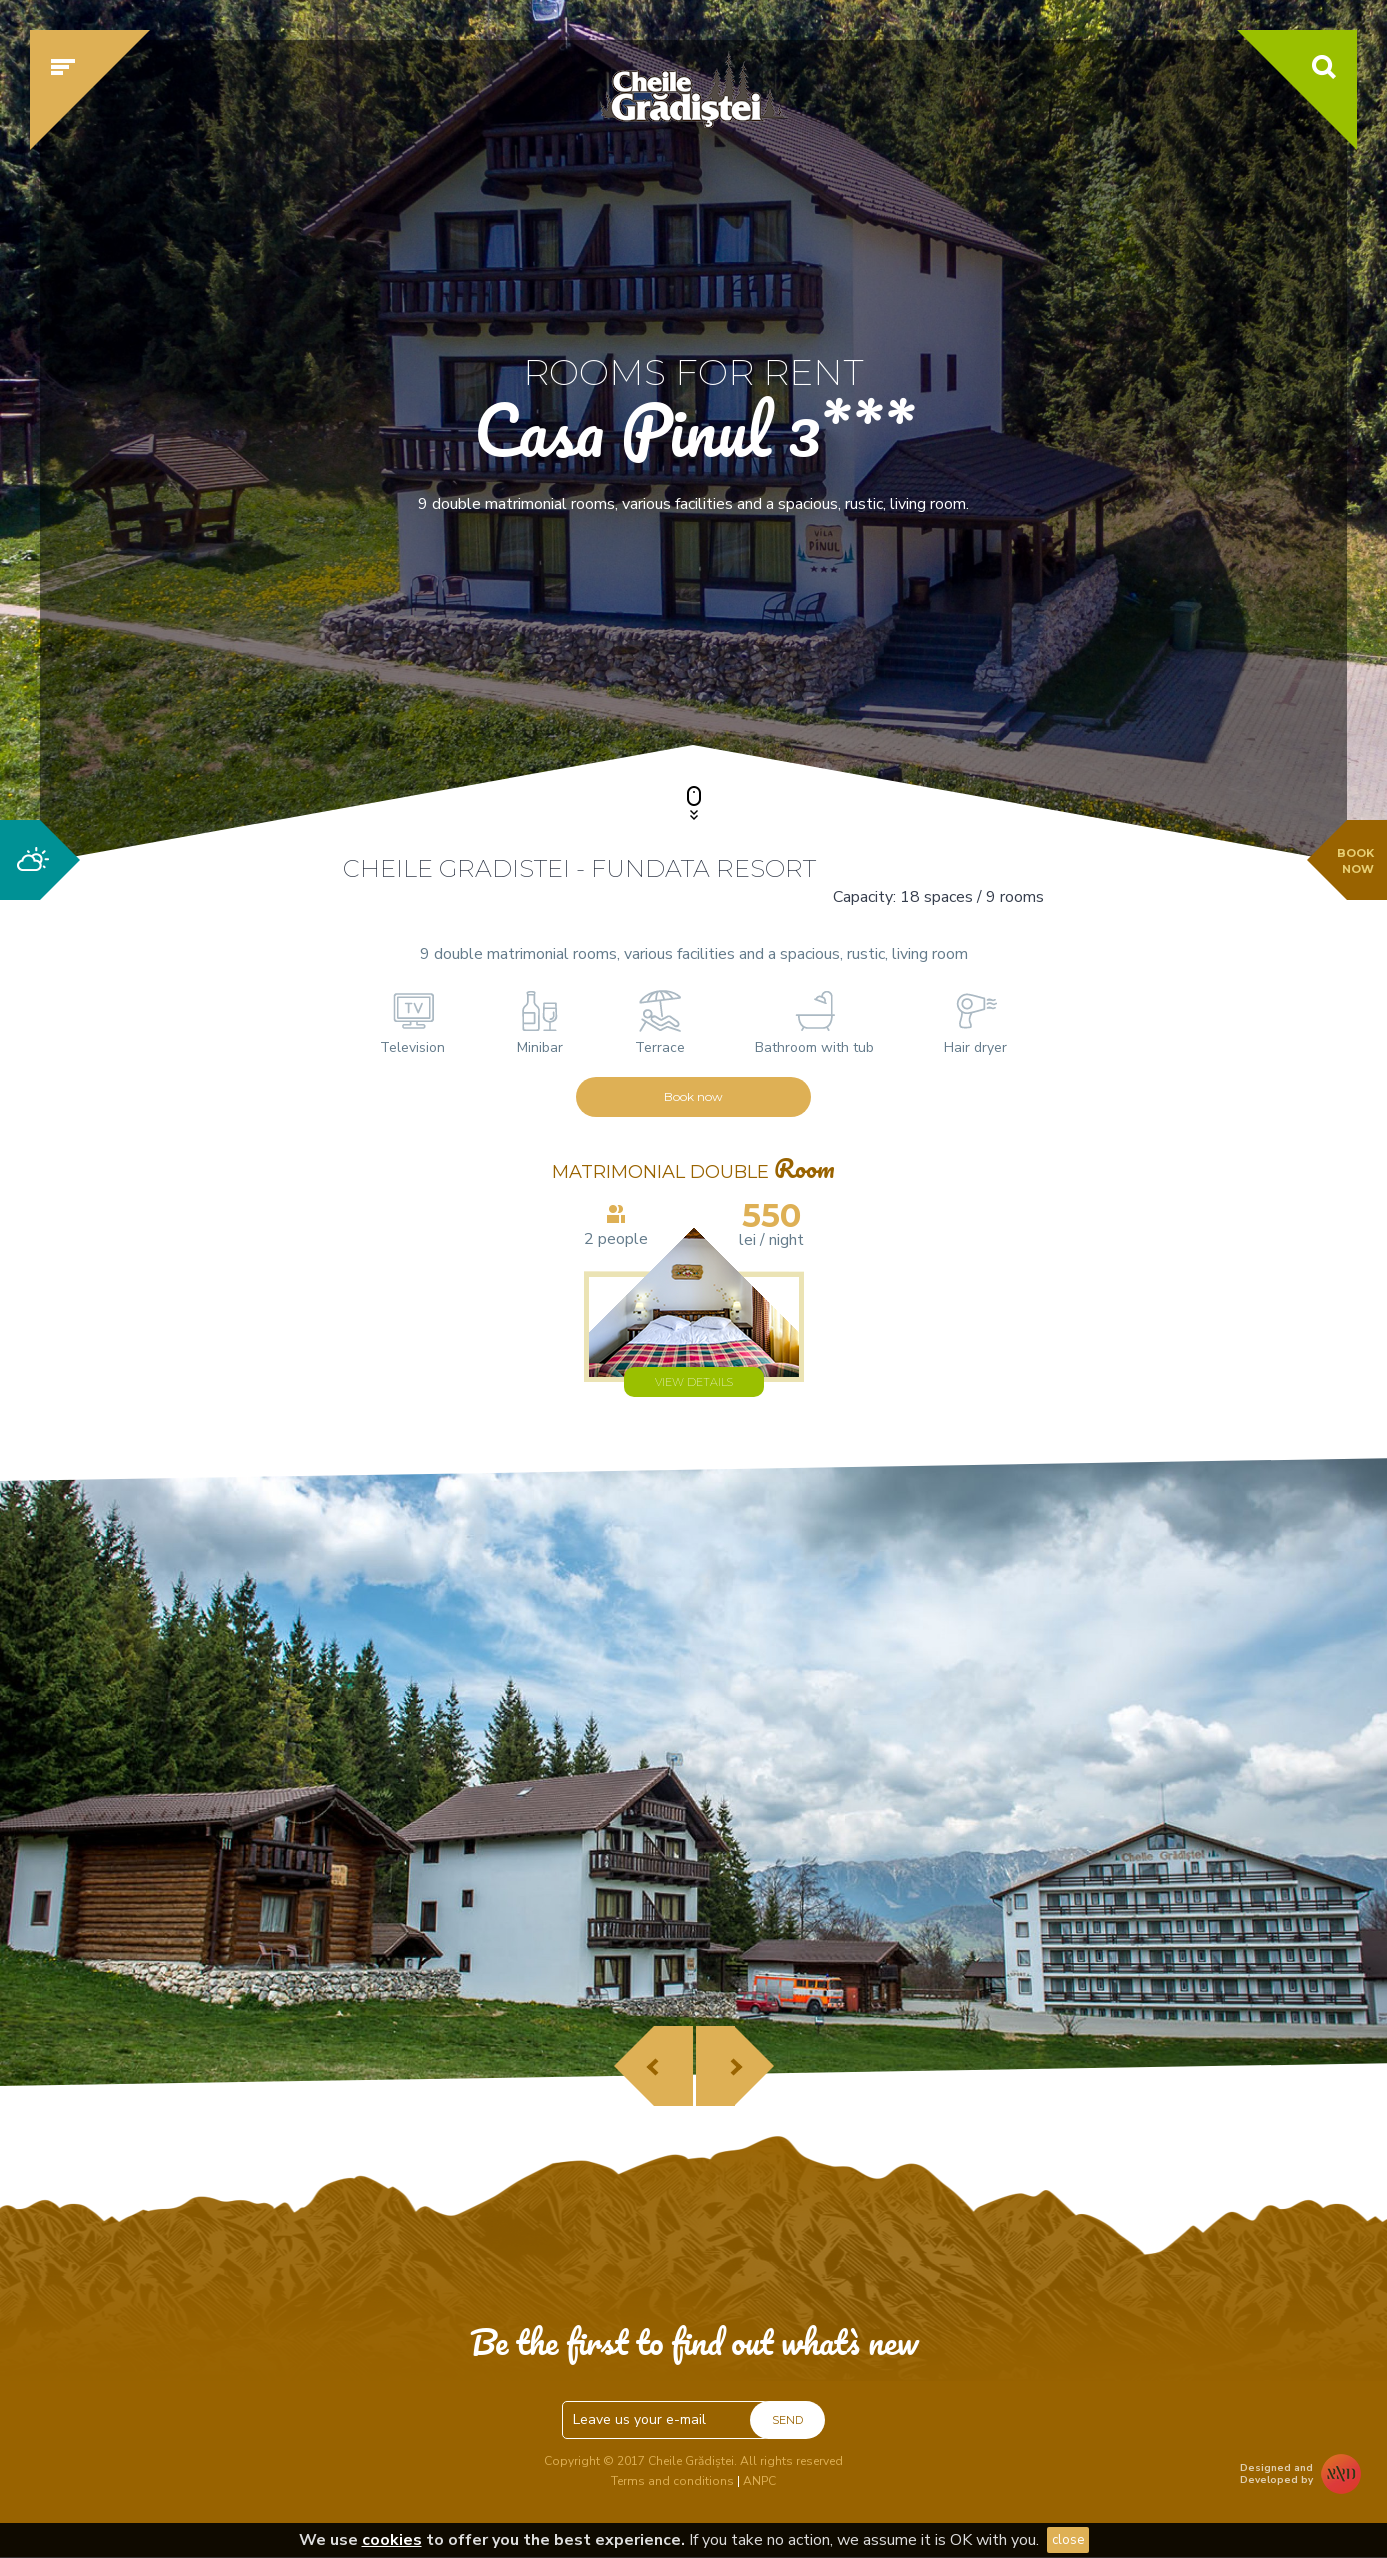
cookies (392, 2540)
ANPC (759, 2481)
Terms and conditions (672, 2481)
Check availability (1057, 657)
